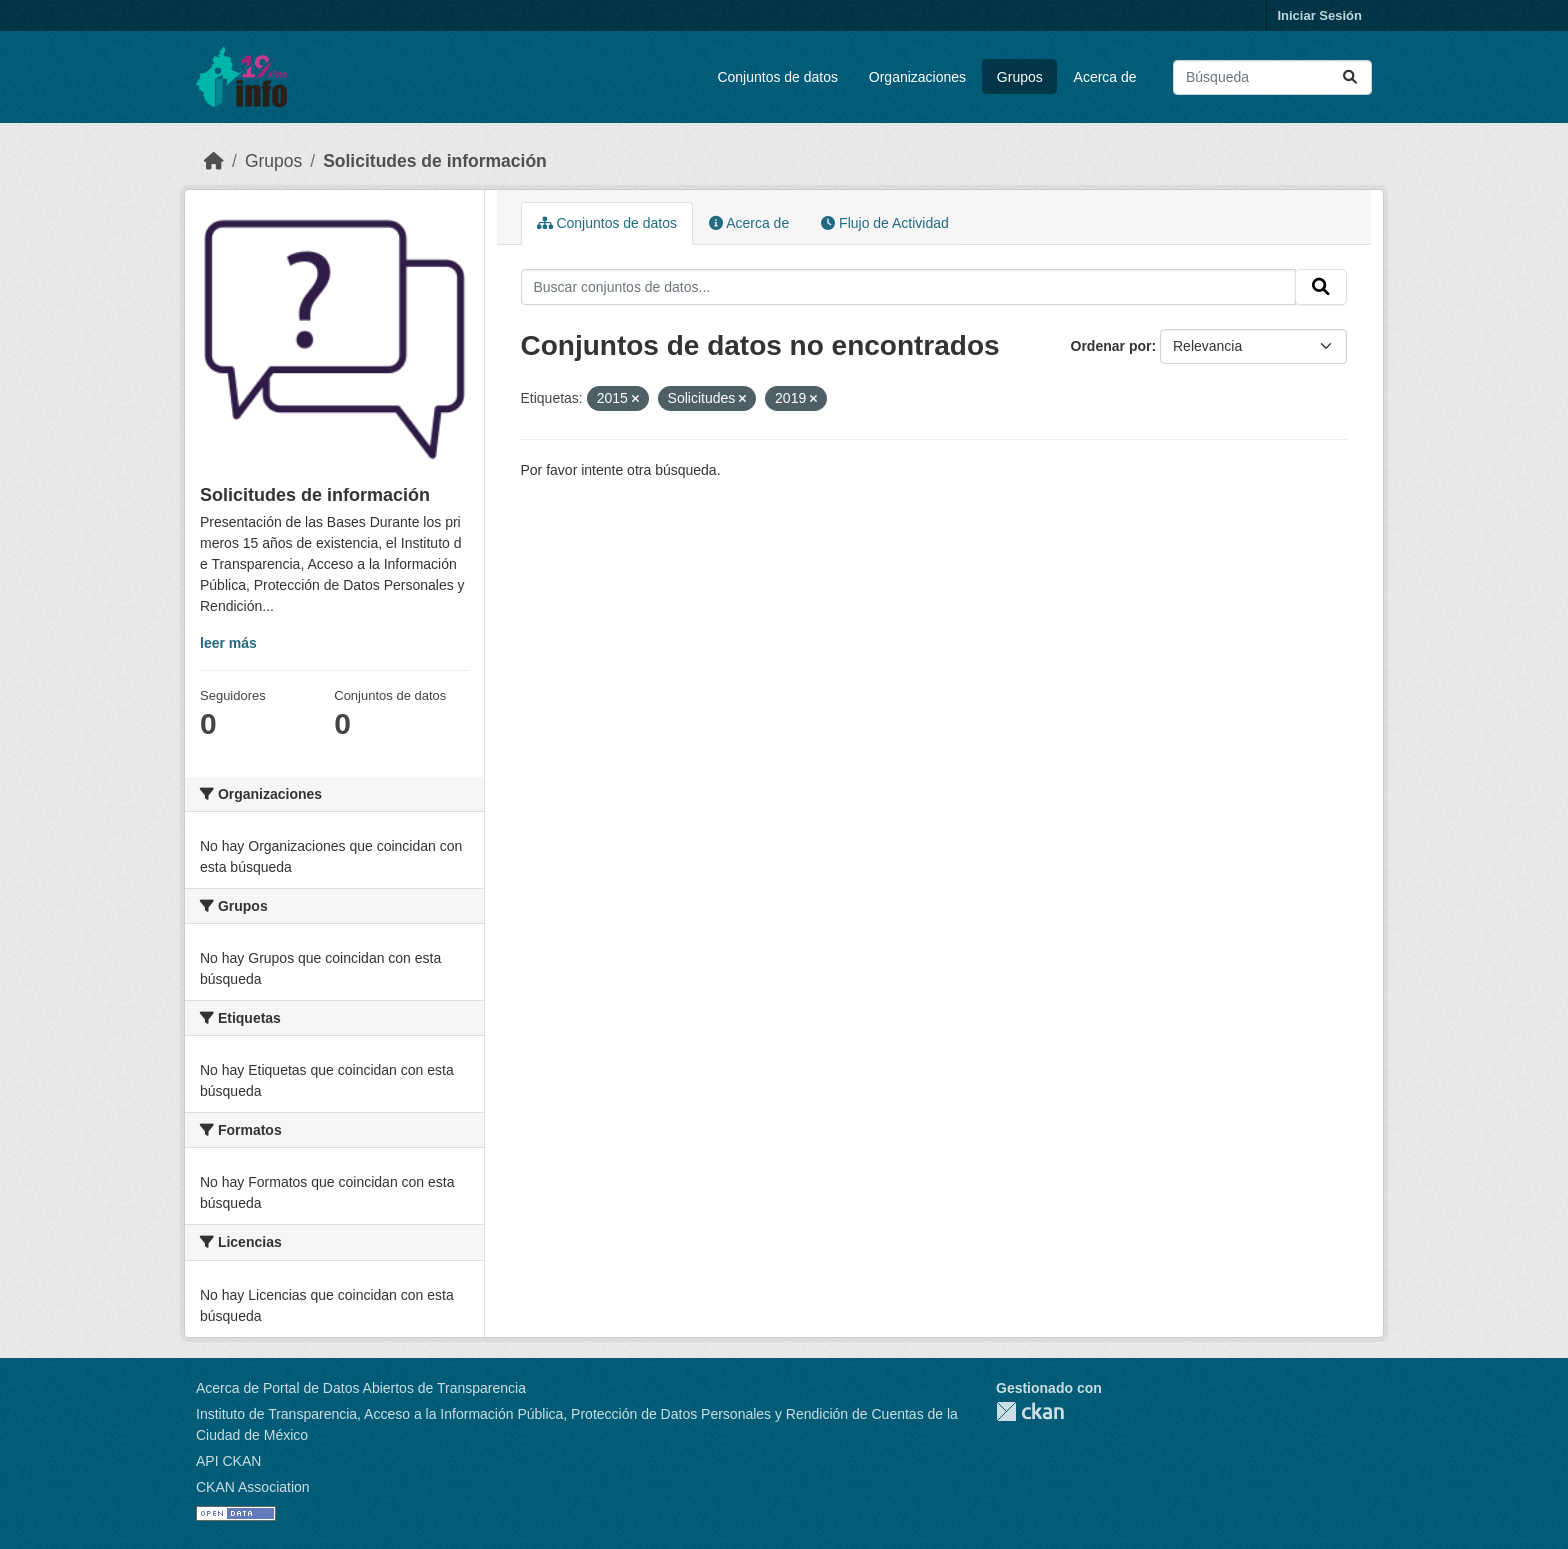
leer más (228, 643)
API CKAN (228, 1461)
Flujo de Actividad (885, 223)
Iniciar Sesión (1319, 15)
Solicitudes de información (435, 161)
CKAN (1030, 1411)
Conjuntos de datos (777, 77)
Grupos (1020, 77)
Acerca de (1105, 77)
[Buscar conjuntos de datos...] (1272, 77)
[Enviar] (1350, 77)
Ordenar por (1111, 346)
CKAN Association (253, 1487)
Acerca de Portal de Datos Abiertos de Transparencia (361, 1388)
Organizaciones (917, 77)
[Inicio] (214, 161)
